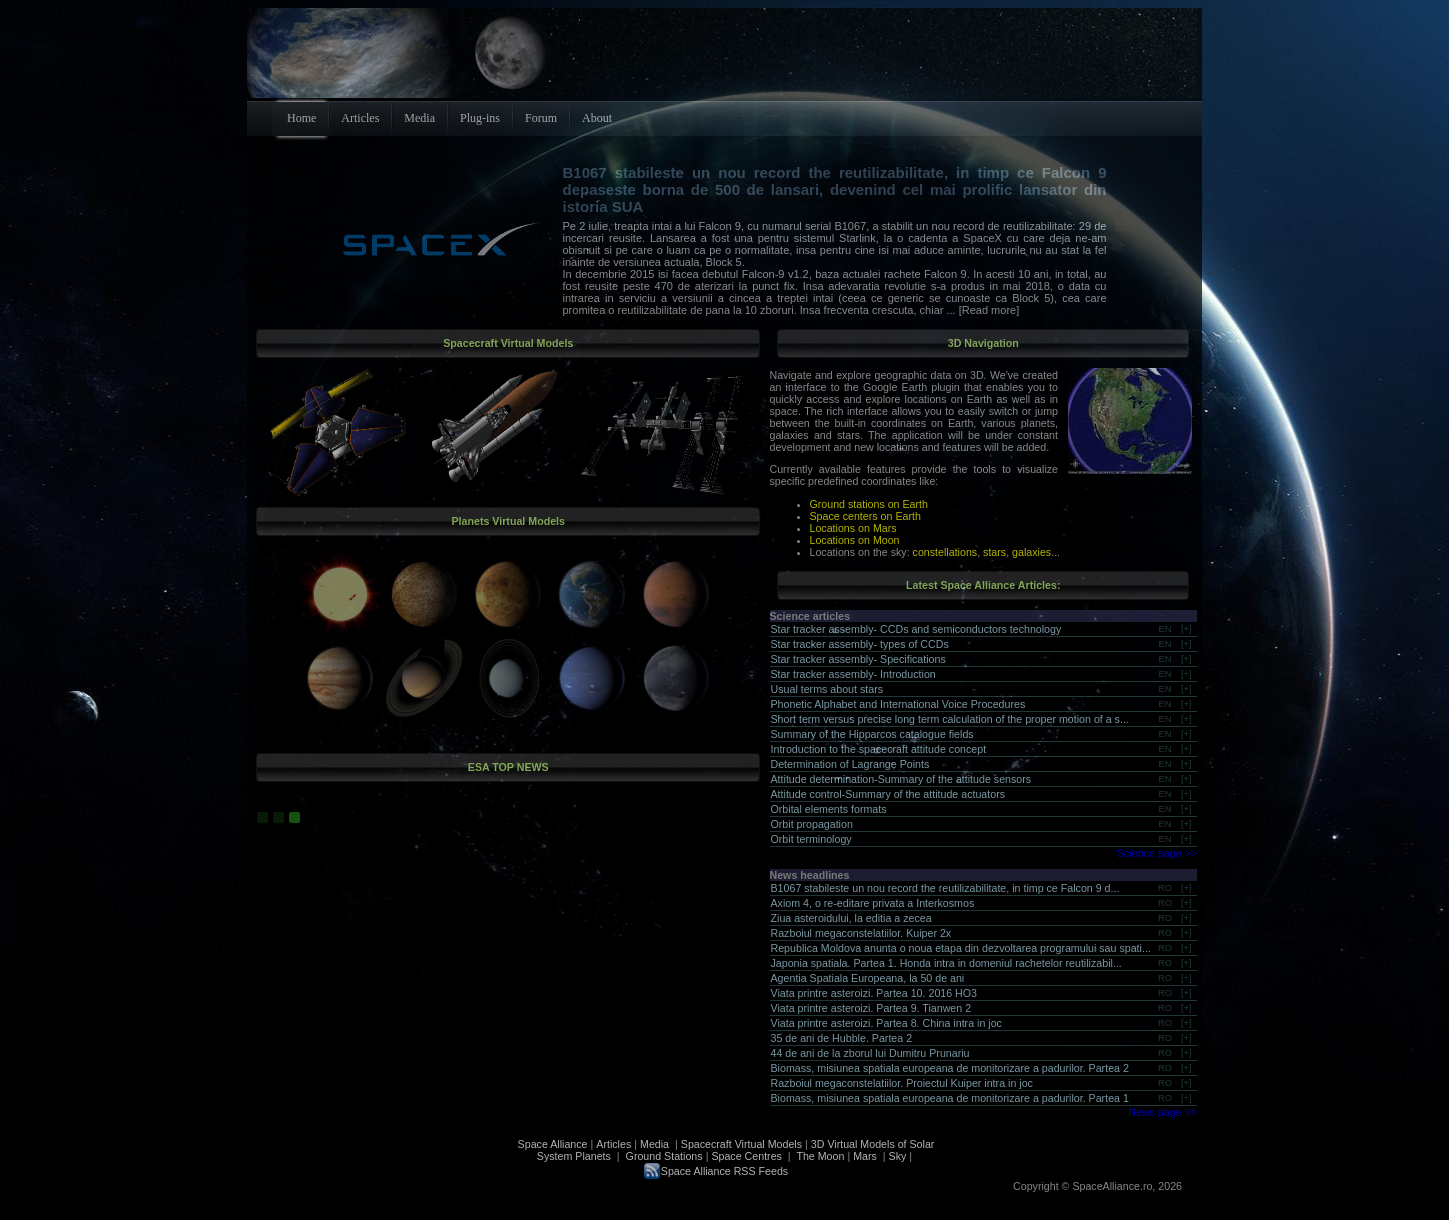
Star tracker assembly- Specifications (858, 659)
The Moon (819, 1156)
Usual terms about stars (827, 689)
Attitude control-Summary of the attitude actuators (888, 794)
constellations (945, 552)
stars (994, 552)
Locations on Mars (853, 528)
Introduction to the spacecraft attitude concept (879, 749)
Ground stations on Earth (869, 504)
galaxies (1031, 552)
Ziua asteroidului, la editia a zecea (851, 918)
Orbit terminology (811, 839)
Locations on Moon (855, 540)
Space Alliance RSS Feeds (724, 1171)
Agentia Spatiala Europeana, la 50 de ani (868, 978)
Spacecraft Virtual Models (741, 1144)
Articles (613, 1144)
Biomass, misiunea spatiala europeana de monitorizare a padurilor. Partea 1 (950, 1098)
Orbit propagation (812, 824)
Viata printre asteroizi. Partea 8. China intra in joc (886, 1023)
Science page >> (1157, 853)
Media (654, 1144)
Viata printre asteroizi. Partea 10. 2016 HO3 (874, 993)
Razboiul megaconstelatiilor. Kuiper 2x (861, 933)
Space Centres (746, 1156)
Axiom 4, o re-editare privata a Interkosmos (873, 903)
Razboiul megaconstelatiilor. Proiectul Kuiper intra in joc (902, 1083)
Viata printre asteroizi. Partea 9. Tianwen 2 (871, 1008)
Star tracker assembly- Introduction (853, 674)
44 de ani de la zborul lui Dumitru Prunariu (870, 1053)
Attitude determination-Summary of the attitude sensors (901, 779)
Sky (898, 1156)
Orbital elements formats (829, 809)
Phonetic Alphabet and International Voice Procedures (898, 704)
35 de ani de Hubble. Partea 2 (842, 1038)
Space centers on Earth (865, 516)
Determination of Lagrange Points (850, 764)
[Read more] (988, 310)
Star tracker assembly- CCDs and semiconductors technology (916, 629)
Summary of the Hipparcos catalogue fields (872, 734)
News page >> (1162, 1112)
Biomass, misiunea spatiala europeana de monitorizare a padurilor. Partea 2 (950, 1068)
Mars (865, 1156)
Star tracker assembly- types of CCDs (860, 644)
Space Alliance (553, 1144)
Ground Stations (664, 1156)
